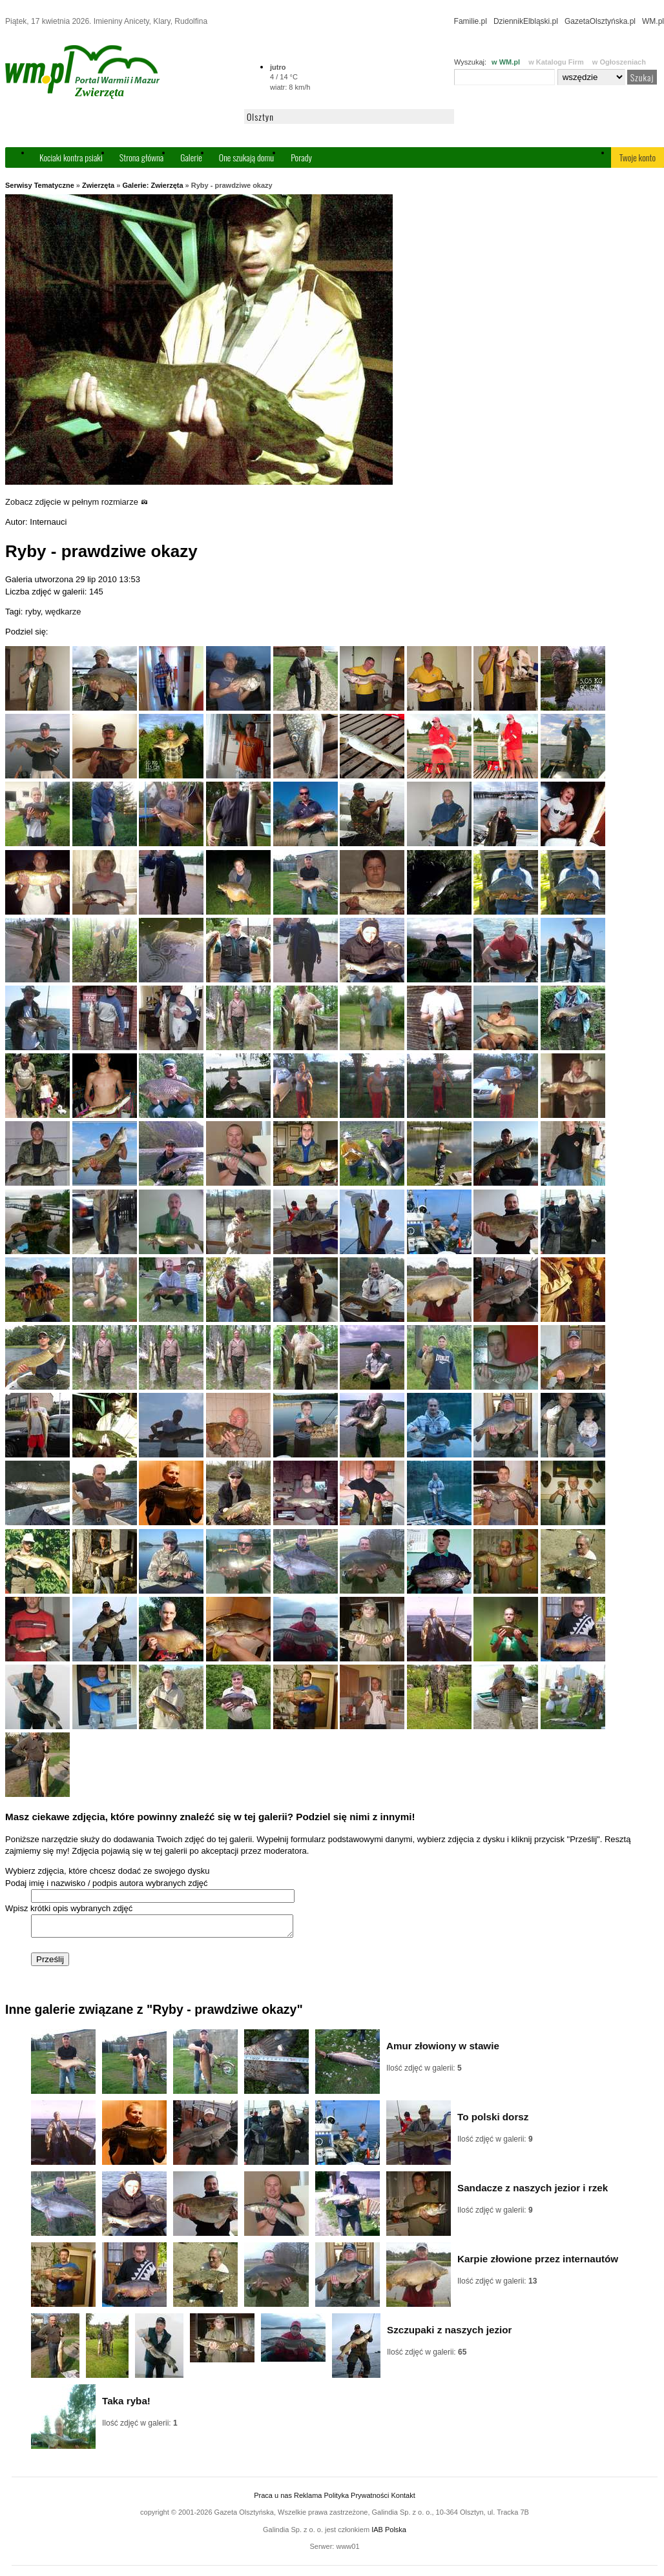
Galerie (191, 157)
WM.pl (653, 21)
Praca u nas (273, 2499)
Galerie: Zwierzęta (152, 185)
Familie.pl (470, 21)
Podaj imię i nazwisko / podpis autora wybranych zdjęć (106, 1883)
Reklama (308, 2499)
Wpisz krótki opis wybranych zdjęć (68, 1908)
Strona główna (141, 157)
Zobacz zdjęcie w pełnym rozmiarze (76, 502)
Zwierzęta (98, 185)
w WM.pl (506, 62)
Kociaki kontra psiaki (71, 157)
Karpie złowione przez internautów (537, 2262)
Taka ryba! (126, 2404)
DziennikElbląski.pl (525, 21)
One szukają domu (246, 157)
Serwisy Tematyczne (39, 185)
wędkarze (63, 611)
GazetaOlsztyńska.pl (600, 21)
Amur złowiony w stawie (442, 2049)
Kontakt (403, 2499)
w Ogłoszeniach (619, 62)
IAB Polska (388, 2533)
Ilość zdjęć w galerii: (424, 2071)
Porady (301, 157)
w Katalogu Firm (556, 62)
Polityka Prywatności (356, 2499)
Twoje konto (637, 157)
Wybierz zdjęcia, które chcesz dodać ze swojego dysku (107, 1871)
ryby (33, 611)
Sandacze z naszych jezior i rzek (532, 2191)
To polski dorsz (492, 2120)
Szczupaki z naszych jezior (449, 2333)
